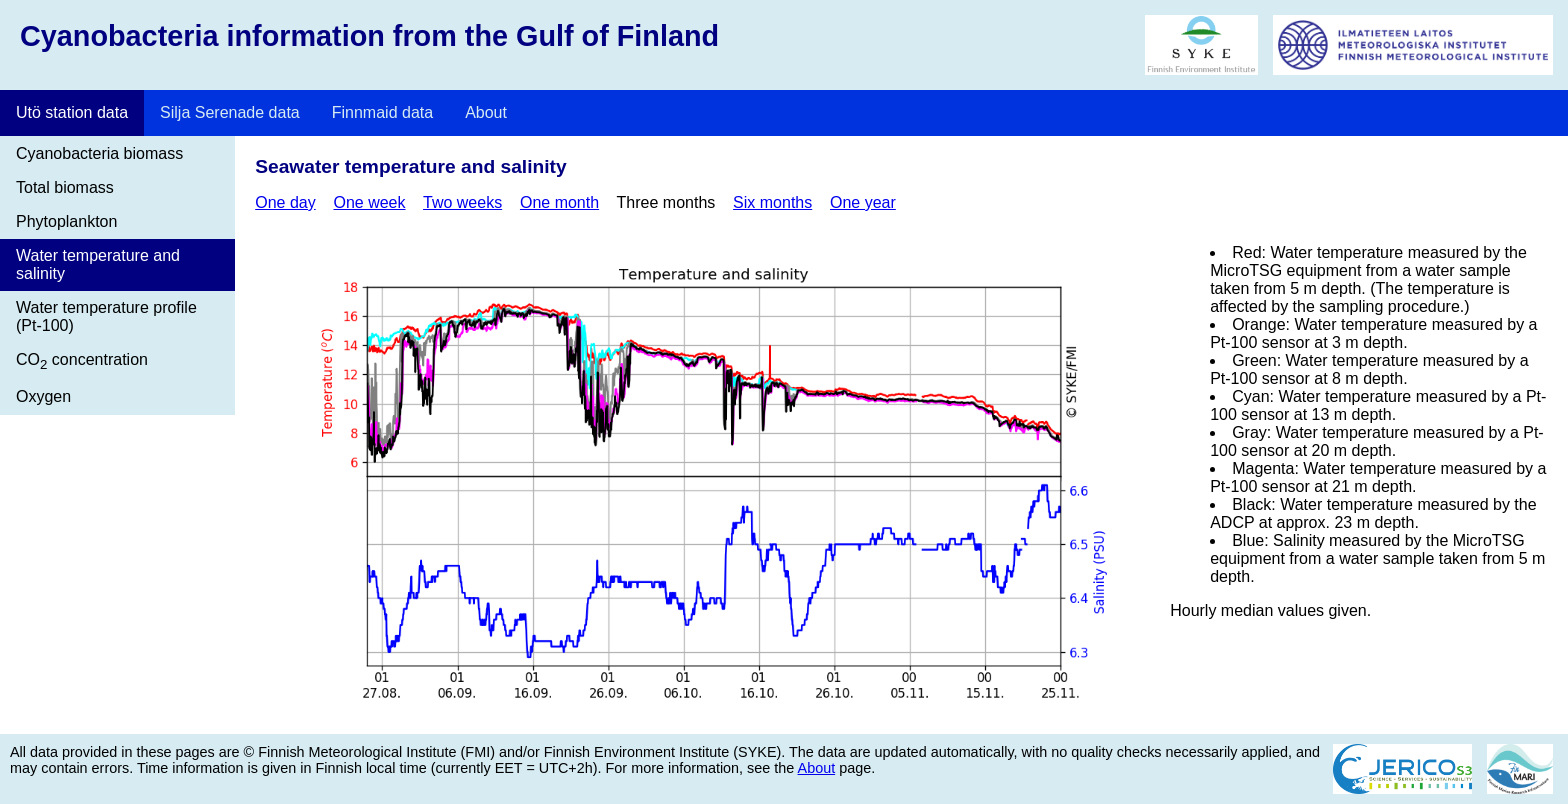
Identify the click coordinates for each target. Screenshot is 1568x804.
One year (863, 202)
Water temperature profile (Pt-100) (106, 316)
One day (285, 202)
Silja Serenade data (230, 112)
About (486, 112)
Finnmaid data (382, 112)
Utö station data (72, 112)
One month (559, 202)
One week (369, 202)
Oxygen (43, 396)
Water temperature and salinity (98, 264)
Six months (772, 202)
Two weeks (462, 202)
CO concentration (82, 361)
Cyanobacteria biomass (99, 153)
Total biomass (65, 187)
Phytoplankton (66, 221)
